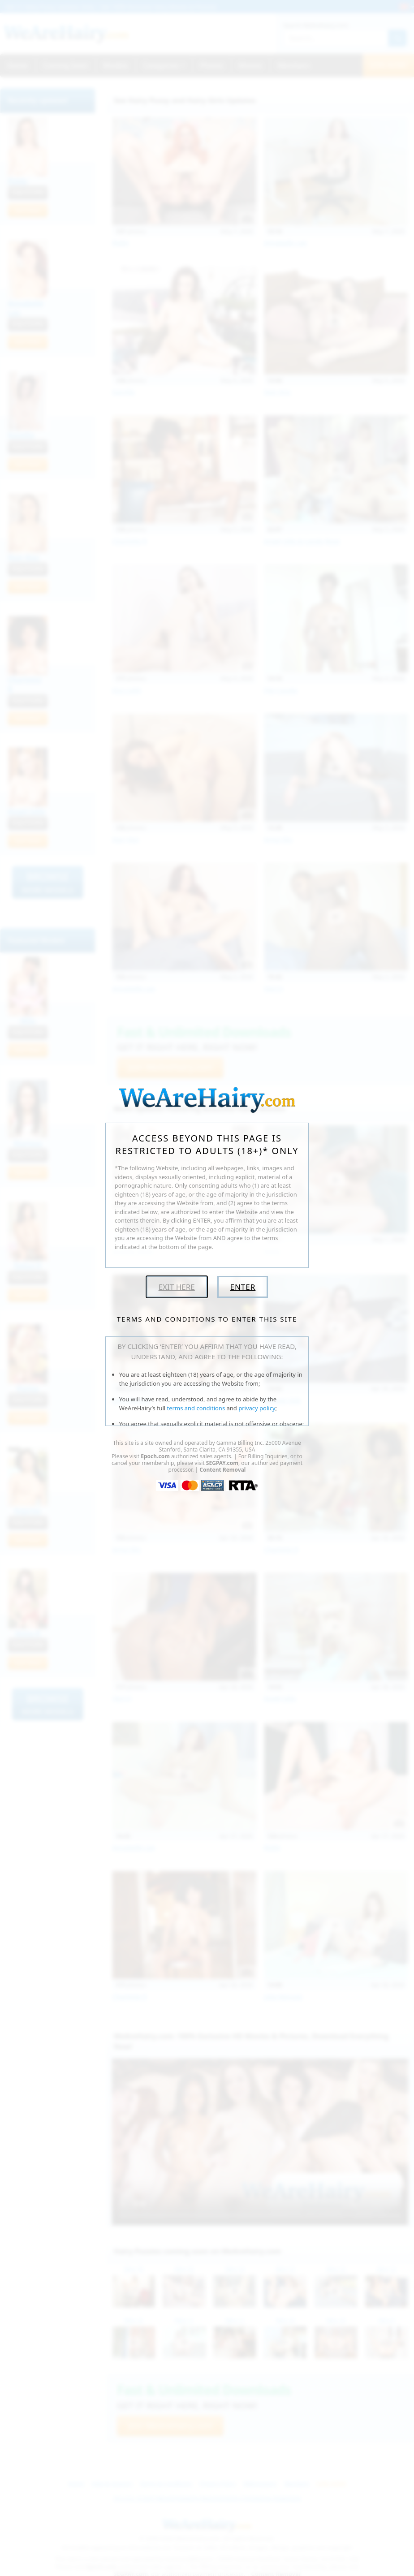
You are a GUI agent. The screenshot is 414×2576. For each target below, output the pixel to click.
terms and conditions (196, 1408)
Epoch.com (155, 1456)
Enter (242, 1287)
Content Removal (222, 1469)
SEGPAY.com (222, 1463)
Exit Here (177, 1287)
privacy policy (256, 1408)
